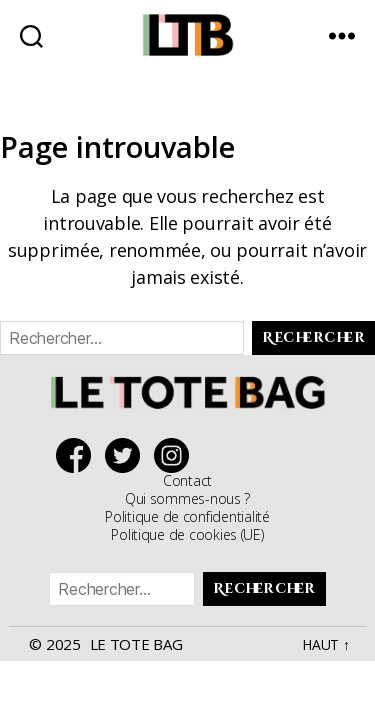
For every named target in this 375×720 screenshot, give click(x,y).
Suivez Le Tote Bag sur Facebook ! (78, 455)
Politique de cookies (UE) (187, 534)
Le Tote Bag (136, 644)
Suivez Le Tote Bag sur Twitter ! (127, 455)
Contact (187, 480)
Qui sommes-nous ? (187, 498)
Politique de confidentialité (187, 516)
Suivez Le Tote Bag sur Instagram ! (176, 455)
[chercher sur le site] (31, 35)
